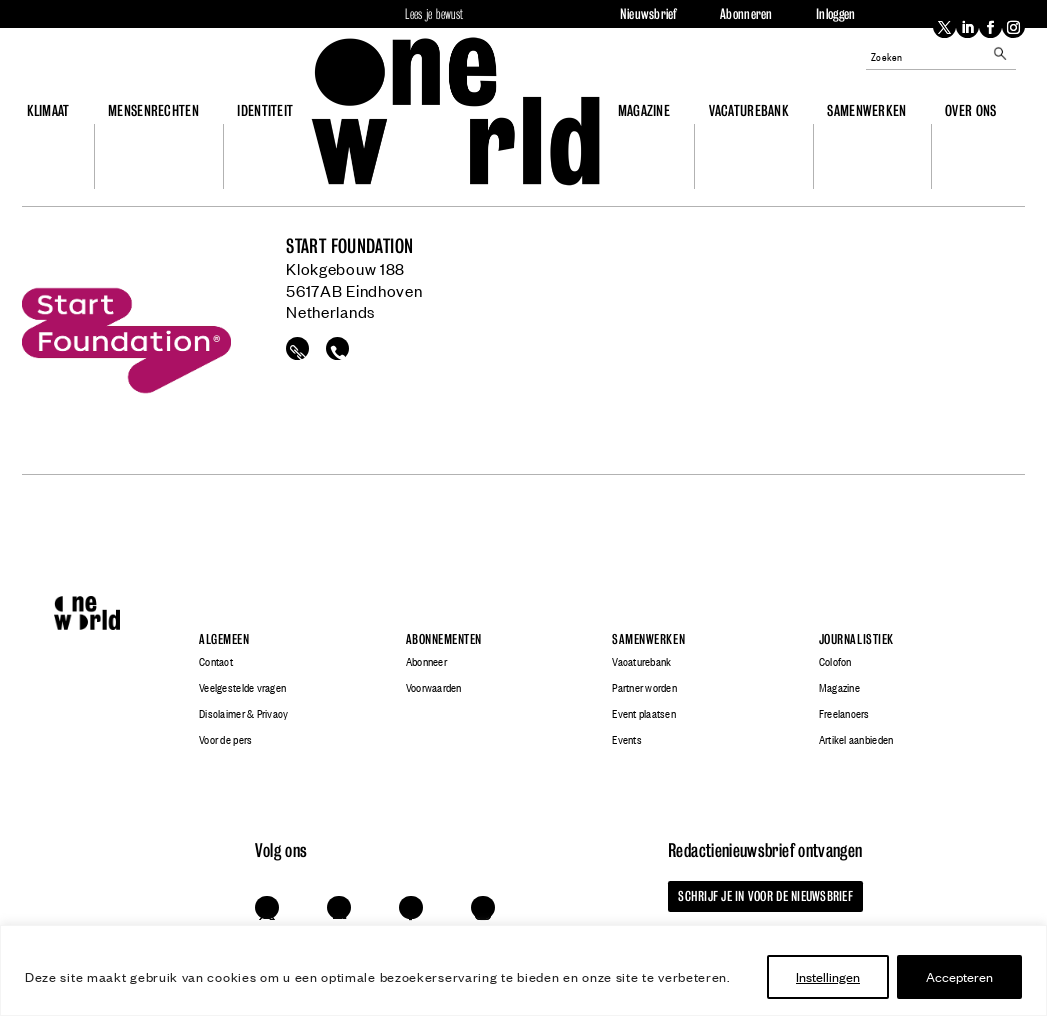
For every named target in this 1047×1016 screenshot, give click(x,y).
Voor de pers (225, 740)
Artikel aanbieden (856, 740)
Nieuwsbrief (648, 14)
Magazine (644, 110)
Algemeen (224, 639)
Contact (216, 662)
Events (627, 740)
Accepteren (959, 976)
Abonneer (426, 662)
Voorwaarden (434, 688)
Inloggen (835, 14)
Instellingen (828, 976)
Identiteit (265, 110)
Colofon (835, 662)
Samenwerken (866, 110)
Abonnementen (444, 639)
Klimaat (48, 110)
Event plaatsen (644, 714)
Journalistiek (856, 639)
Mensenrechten (153, 110)
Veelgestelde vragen (242, 688)
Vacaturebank (749, 110)
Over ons (970, 110)
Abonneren (746, 14)
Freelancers (844, 714)
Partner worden (644, 688)
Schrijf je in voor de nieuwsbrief (765, 896)
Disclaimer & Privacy (243, 714)
